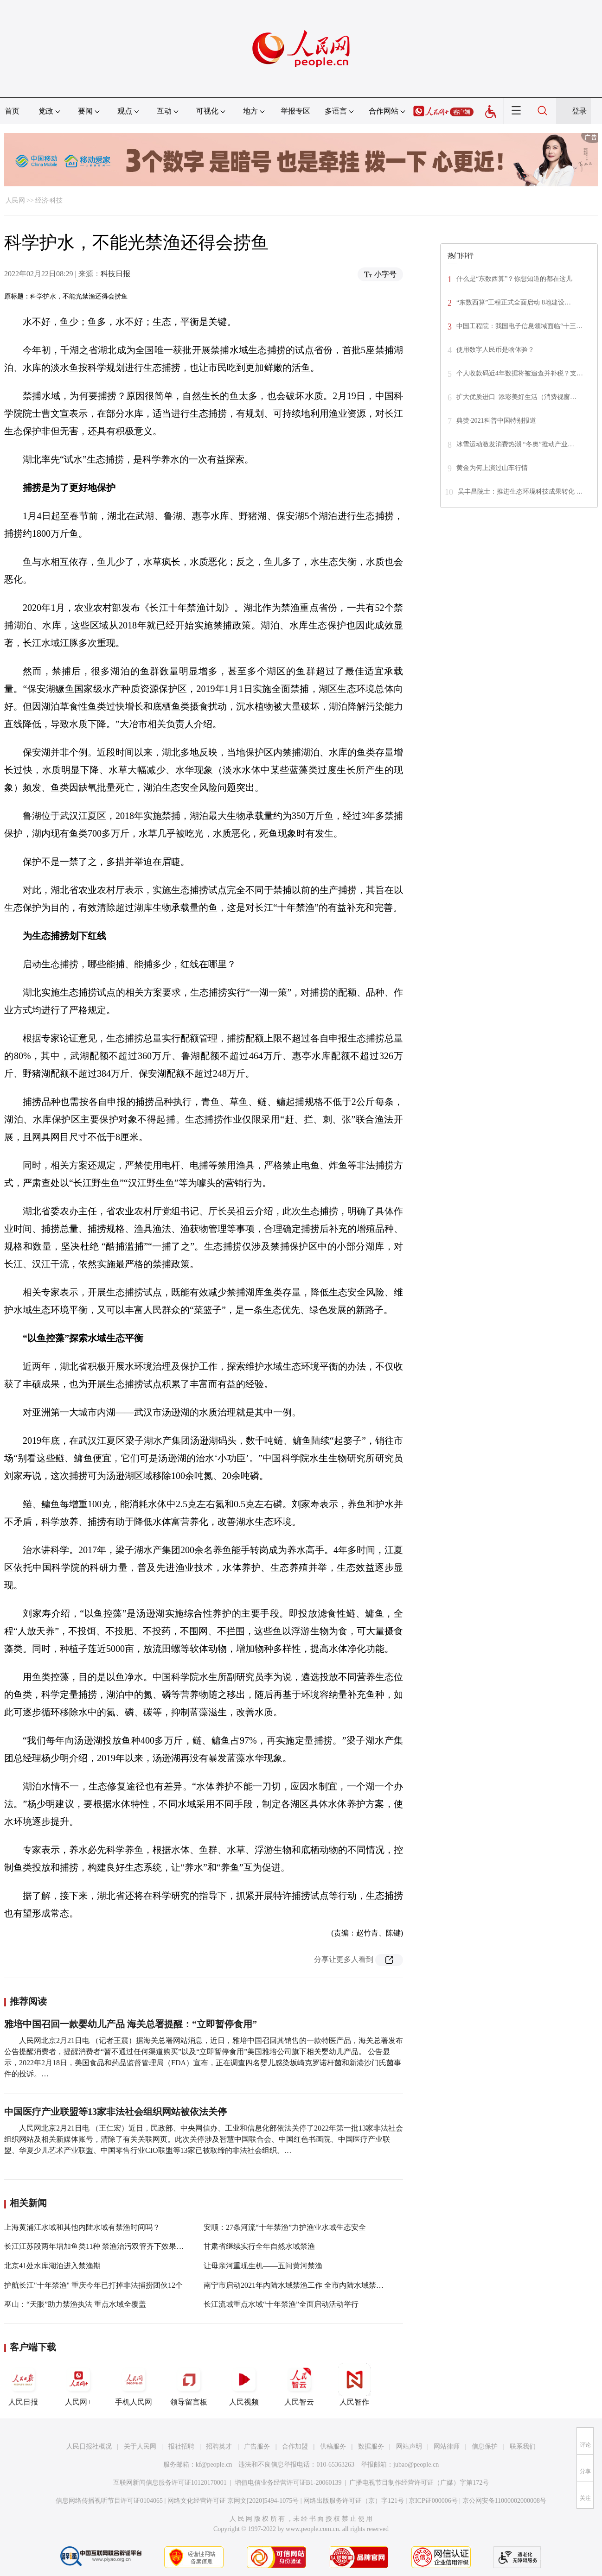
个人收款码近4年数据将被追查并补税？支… (519, 373)
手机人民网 (133, 2384)
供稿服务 (333, 2446)
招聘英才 (219, 2446)
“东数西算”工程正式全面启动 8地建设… (513, 302)
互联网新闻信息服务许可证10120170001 (170, 2482)
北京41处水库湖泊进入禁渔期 (52, 2266)
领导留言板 (188, 2384)
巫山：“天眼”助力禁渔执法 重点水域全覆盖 (75, 2304)
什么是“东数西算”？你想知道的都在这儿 (514, 278)
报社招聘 (181, 2446)
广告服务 (257, 2446)
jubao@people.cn (416, 2464)
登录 (579, 111)
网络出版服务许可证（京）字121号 (353, 2500)
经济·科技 (49, 200)
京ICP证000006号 (433, 2500)
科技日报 (115, 274)
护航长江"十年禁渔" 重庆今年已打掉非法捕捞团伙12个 (93, 2285)
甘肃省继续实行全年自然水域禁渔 (259, 2246)
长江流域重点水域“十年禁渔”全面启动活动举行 (281, 2304)
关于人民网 (140, 2446)
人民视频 (244, 2384)
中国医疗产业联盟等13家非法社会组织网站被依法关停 (115, 2111)
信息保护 (485, 2446)
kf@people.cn (214, 2464)
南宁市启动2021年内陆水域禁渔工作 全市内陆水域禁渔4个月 (303, 2285)
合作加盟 (295, 2446)
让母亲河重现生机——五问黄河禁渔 (263, 2266)
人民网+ (78, 2384)
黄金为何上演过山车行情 (492, 467)
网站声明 (409, 2446)
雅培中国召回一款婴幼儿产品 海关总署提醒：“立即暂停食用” (130, 2024)
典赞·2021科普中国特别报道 (496, 420)
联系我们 (523, 2446)
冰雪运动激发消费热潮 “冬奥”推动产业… (515, 444)
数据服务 (371, 2446)
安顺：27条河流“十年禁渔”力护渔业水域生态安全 (285, 2227)
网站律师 (447, 2446)
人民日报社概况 (89, 2446)
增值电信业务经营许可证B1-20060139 (288, 2482)
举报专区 (295, 111)
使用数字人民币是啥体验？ (495, 349)
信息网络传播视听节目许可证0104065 (109, 2500)
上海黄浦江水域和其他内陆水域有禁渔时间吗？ (82, 2227)
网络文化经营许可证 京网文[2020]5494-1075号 (233, 2500)
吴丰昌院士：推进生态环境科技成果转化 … (520, 491)
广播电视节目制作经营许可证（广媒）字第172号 (419, 2482)
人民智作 (354, 2384)
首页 (12, 111)
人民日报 (23, 2384)
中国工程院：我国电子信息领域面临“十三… (519, 326)
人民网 (15, 200)
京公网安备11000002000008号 (504, 2500)
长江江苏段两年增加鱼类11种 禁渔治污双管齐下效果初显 (97, 2246)
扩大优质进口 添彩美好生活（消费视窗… (516, 396)
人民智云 (299, 2384)
